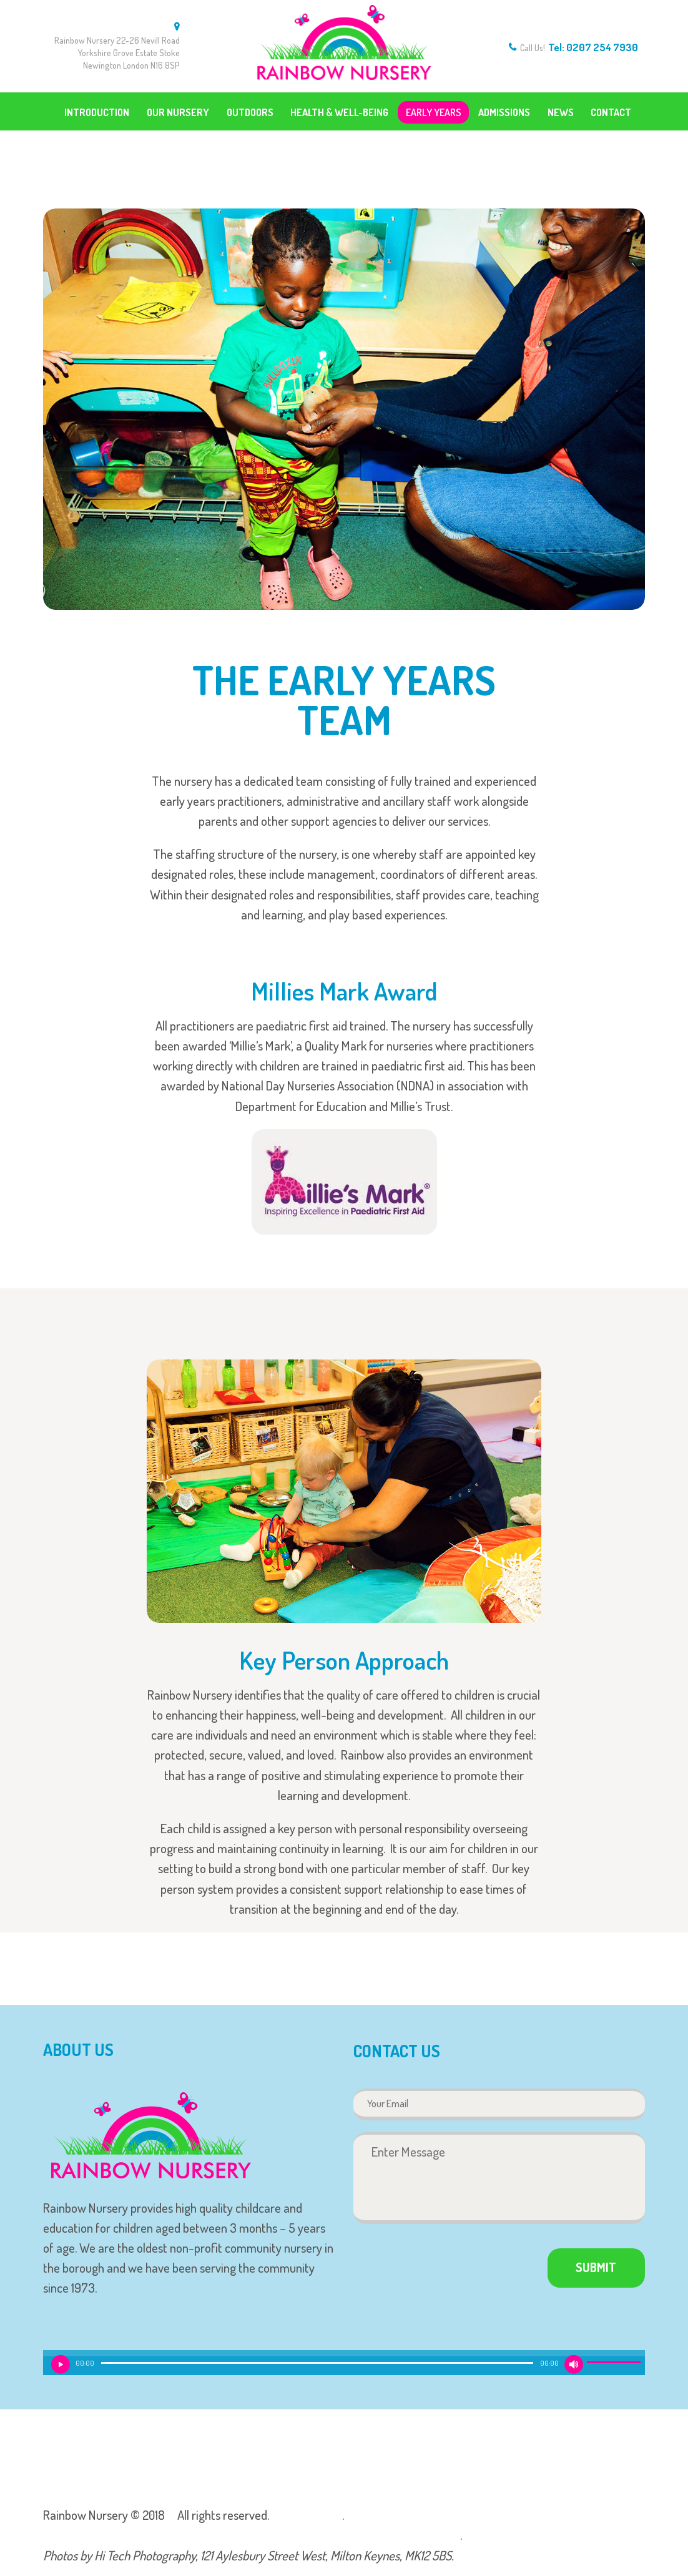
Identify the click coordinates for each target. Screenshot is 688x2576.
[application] (344, 2365)
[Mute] (573, 2364)
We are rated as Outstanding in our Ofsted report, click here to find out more (251, 2535)
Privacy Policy (306, 2515)
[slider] (317, 2363)
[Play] (60, 2364)
